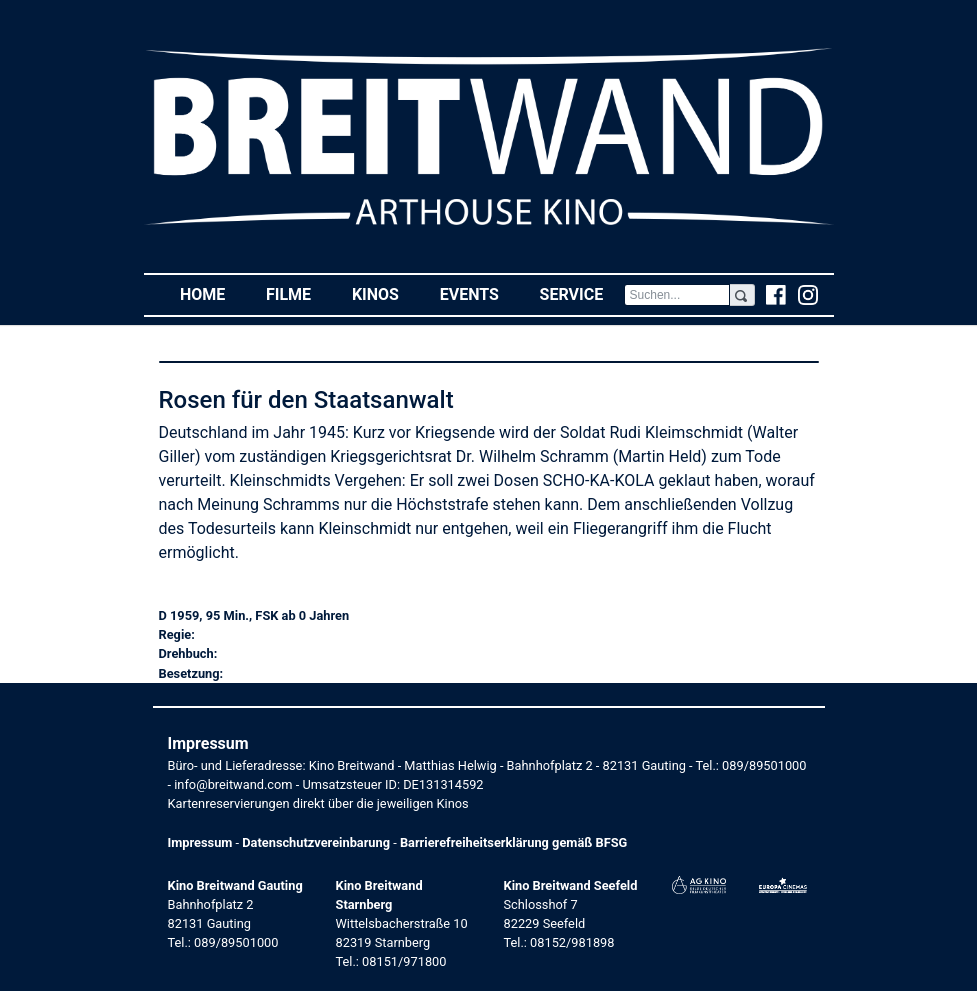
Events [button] (480, 293)
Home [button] (213, 293)
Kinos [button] (385, 293)
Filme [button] (299, 293)
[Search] (677, 295)
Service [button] (582, 293)
